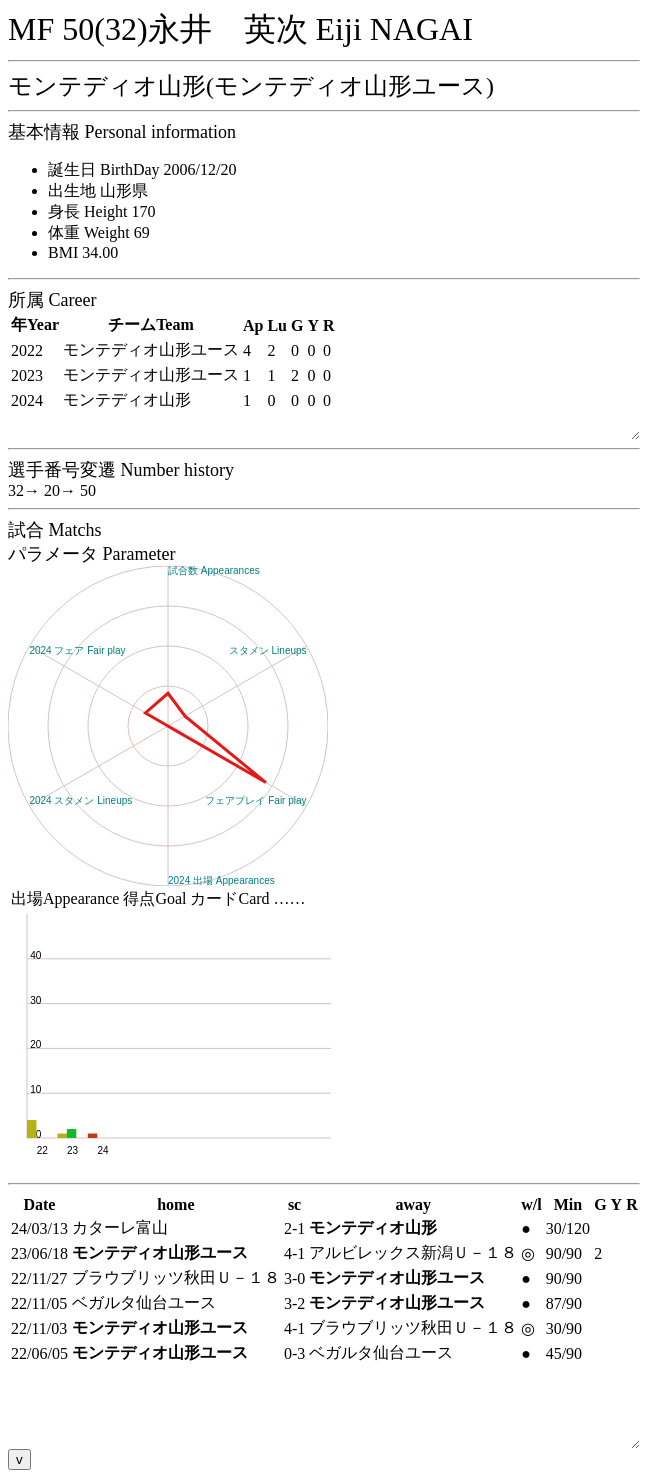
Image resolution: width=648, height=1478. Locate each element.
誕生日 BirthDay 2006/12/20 (142, 169)
